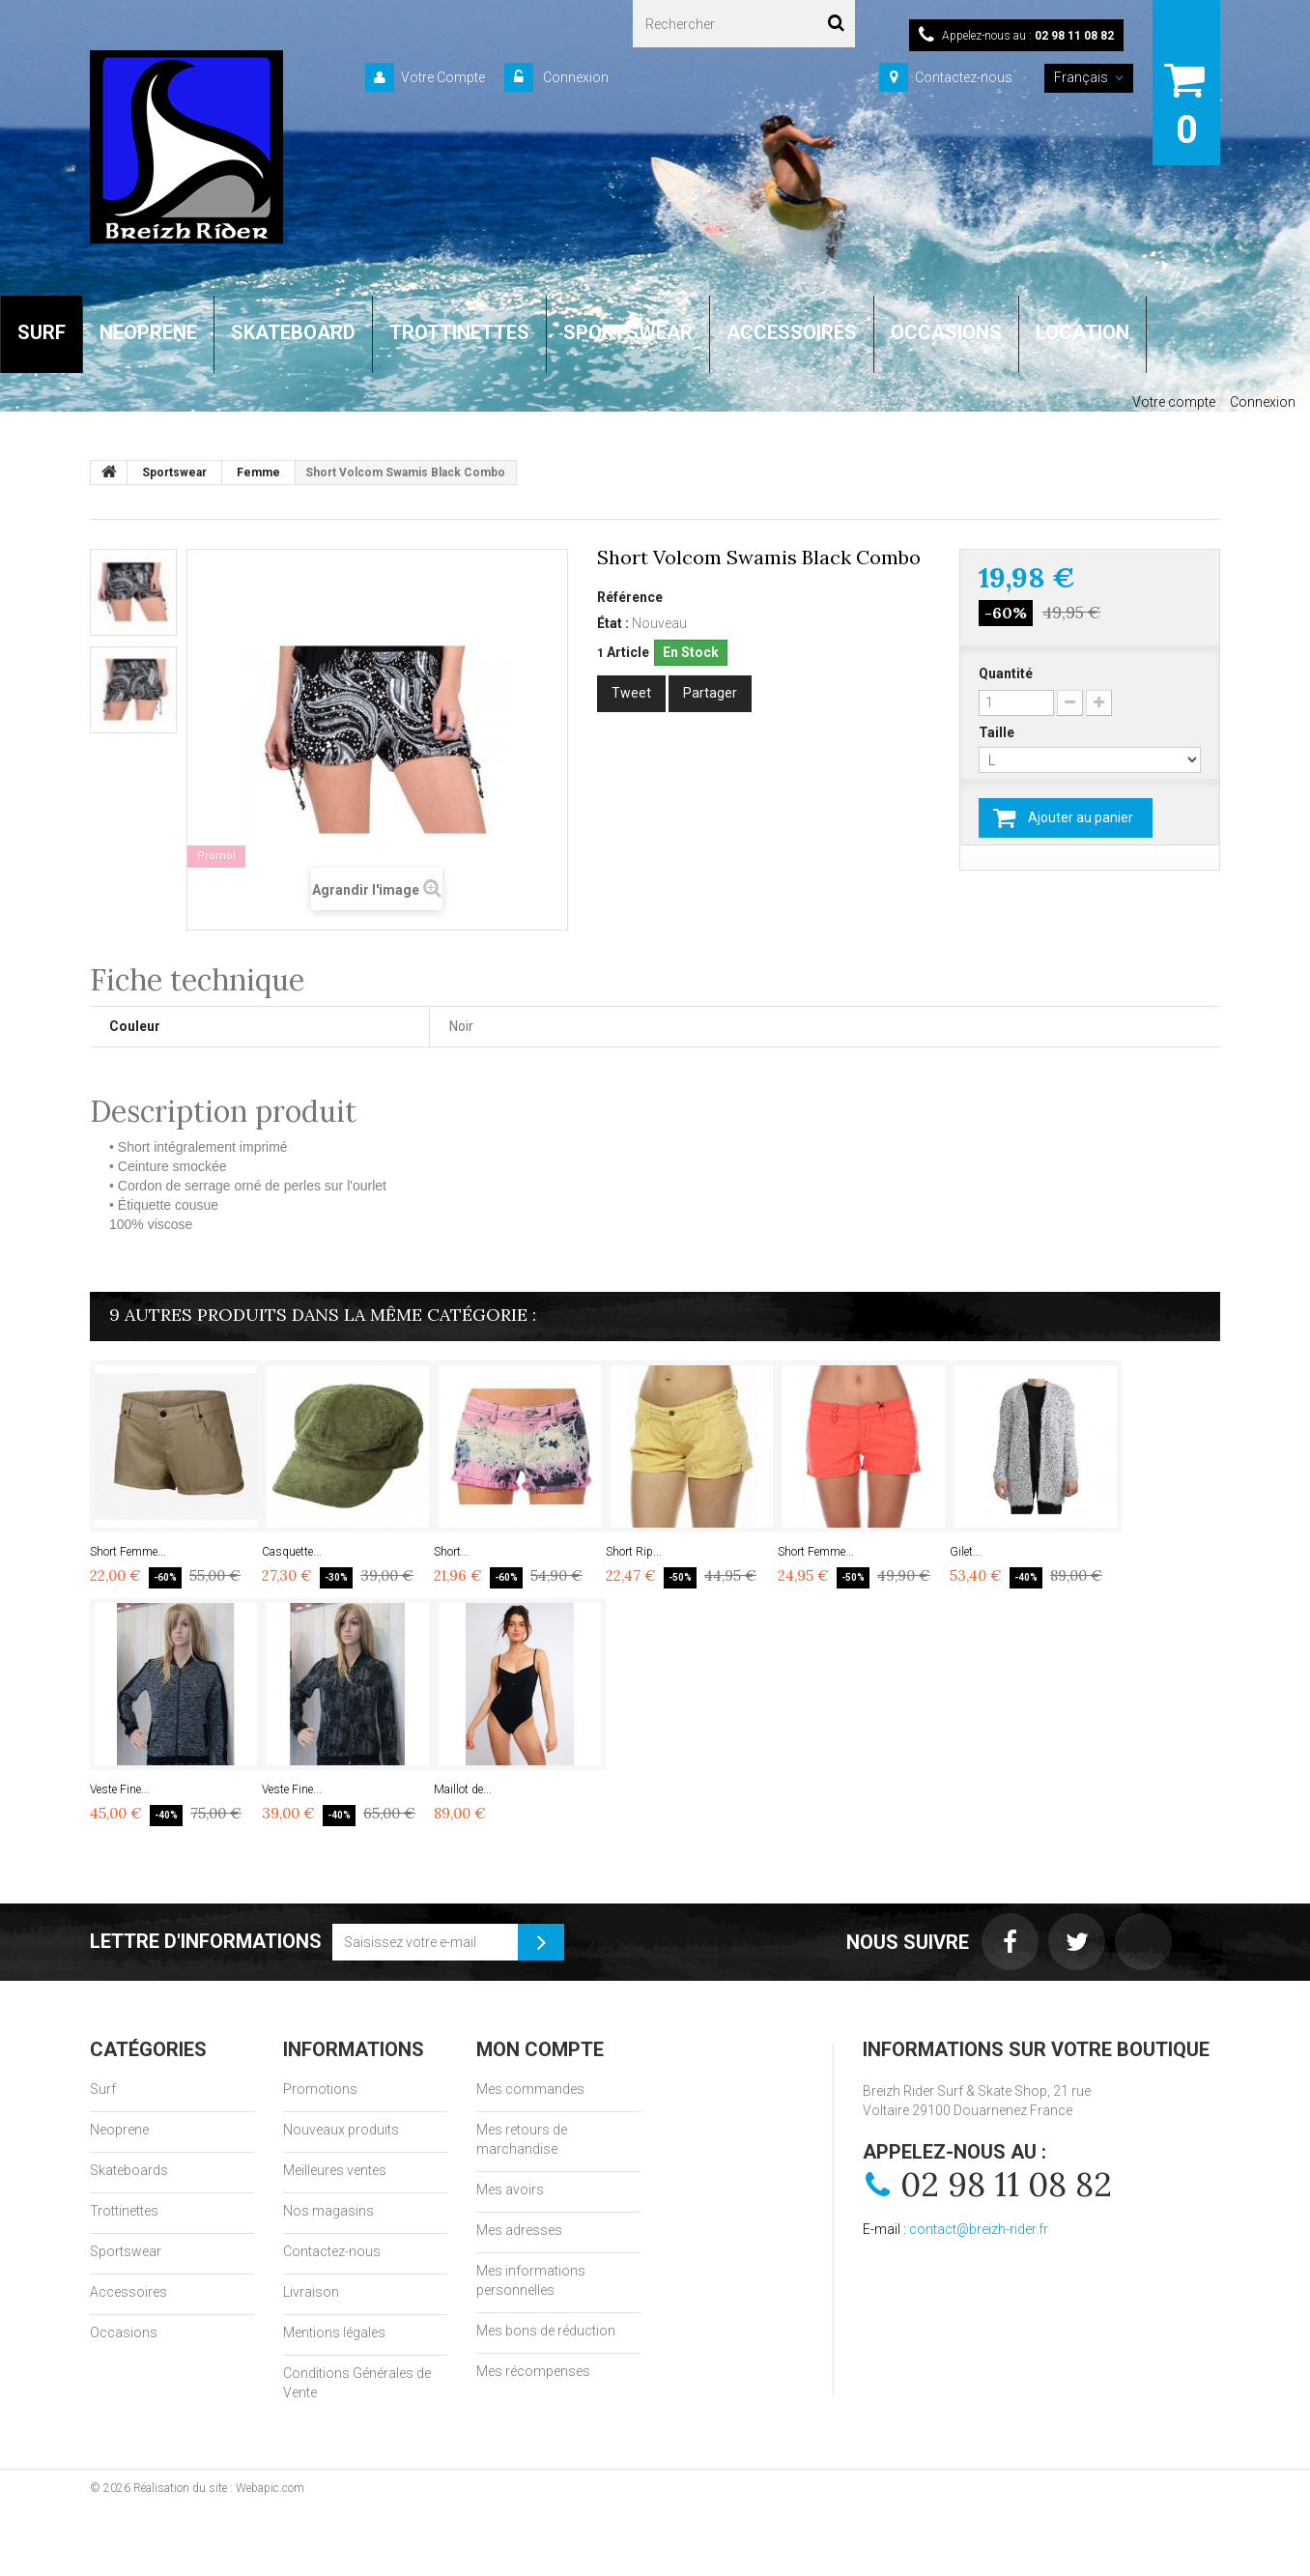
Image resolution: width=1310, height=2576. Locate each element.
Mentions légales (334, 2332)
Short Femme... (128, 1552)
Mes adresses (519, 2230)
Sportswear (125, 2251)
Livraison (311, 2292)
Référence (630, 597)
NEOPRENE (148, 332)
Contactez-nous (963, 77)
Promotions (320, 2089)
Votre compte (1173, 402)
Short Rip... (634, 1552)
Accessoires (128, 2292)
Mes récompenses (533, 2371)
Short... (452, 1552)
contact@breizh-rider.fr (978, 2229)
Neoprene (119, 2129)
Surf (103, 2089)
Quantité (1006, 673)
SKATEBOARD (293, 332)
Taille (998, 732)
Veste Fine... (120, 1789)
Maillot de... (463, 1789)
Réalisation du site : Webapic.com (218, 2488)
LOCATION (1082, 332)
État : (613, 623)
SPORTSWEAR (628, 332)
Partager (710, 693)
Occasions (123, 2332)
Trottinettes (124, 2210)
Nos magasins (328, 2210)
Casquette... (292, 1552)
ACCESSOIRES (791, 332)
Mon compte (540, 2049)
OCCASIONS (946, 332)
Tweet (631, 693)
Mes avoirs (510, 2189)
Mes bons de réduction (545, 2330)
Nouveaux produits (341, 2129)
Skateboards (129, 2170)
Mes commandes (530, 2089)
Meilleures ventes (334, 2170)
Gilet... (966, 1552)
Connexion (574, 77)
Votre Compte (443, 77)
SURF (41, 332)
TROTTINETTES (459, 332)
